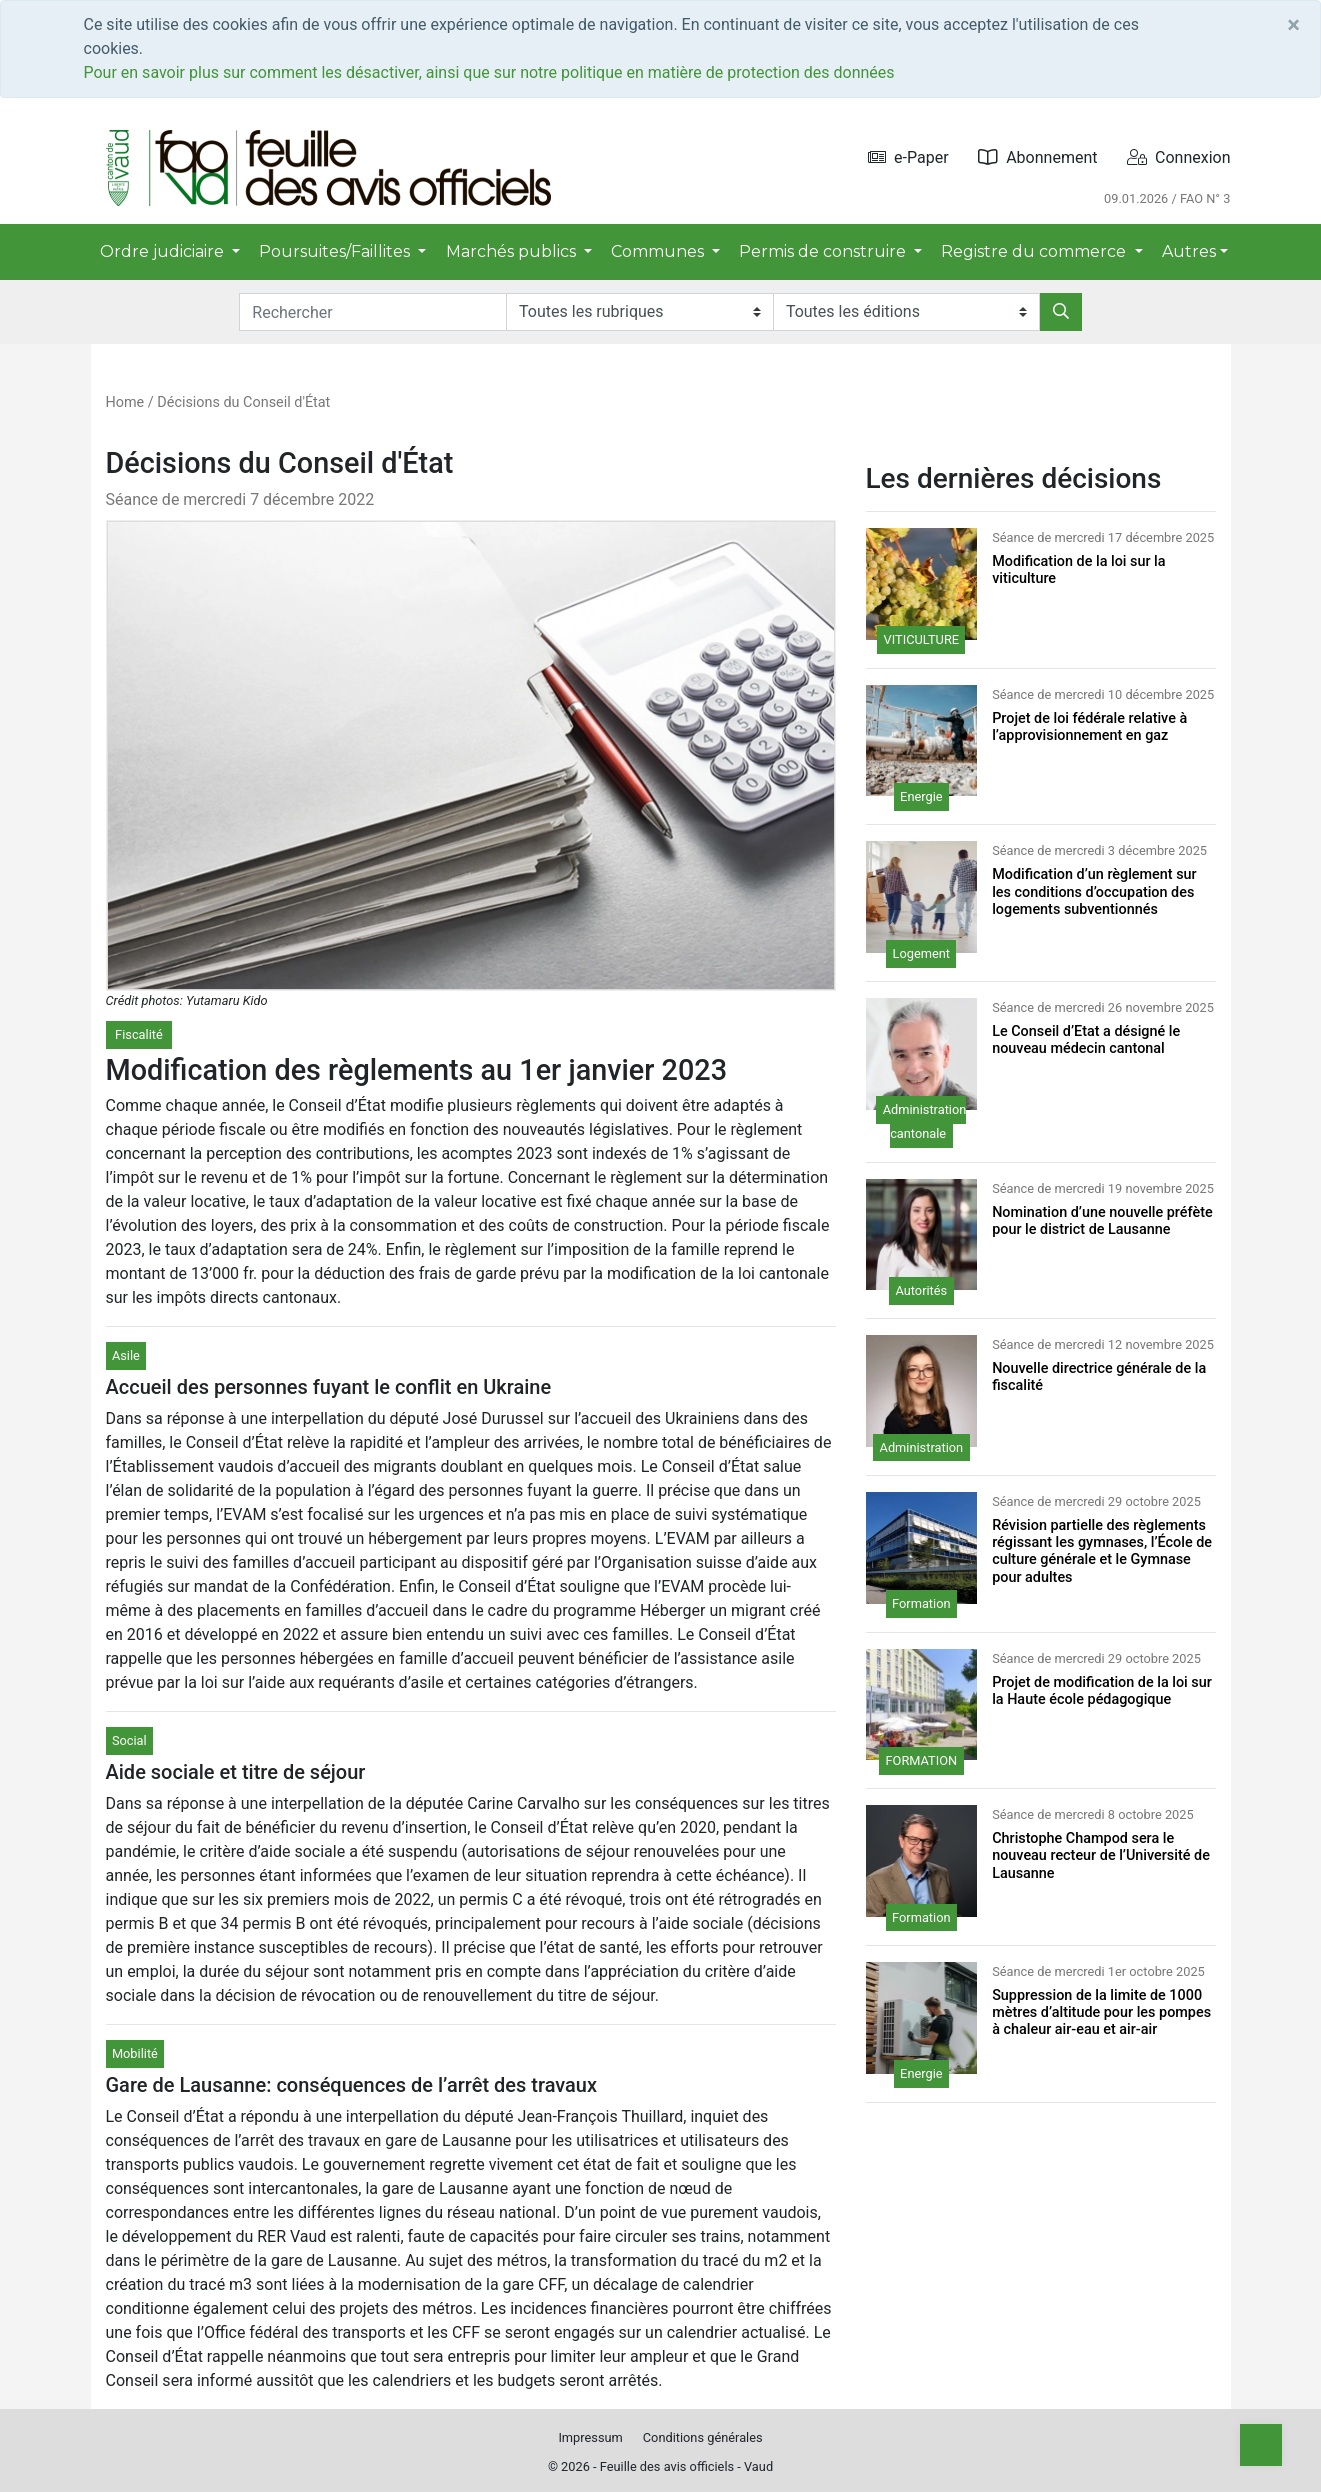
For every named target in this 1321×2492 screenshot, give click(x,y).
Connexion (1178, 157)
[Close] (1293, 25)
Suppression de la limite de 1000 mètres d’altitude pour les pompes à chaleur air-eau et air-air (1101, 2013)
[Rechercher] (1061, 312)
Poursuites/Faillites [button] (336, 251)
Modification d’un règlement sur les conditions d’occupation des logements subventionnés (1094, 892)
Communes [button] (659, 251)
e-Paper (908, 157)
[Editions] (906, 312)
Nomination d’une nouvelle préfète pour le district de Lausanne (1102, 1221)
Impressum (590, 2437)
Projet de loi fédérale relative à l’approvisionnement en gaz (1089, 727)
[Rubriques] (639, 312)
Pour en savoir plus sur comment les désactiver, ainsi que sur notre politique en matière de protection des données (489, 72)
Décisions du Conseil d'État (243, 402)
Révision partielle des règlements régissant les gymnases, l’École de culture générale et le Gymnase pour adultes (1102, 1551)
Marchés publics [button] (513, 251)
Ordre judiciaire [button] (164, 251)
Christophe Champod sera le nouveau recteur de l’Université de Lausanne (1101, 1856)
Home (125, 402)
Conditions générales (703, 2437)
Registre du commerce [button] (1035, 251)
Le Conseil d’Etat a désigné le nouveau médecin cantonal (1086, 1040)
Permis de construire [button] (824, 251)
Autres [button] (1189, 251)
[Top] (1261, 2445)
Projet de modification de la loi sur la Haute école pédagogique (1102, 1691)
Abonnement (1037, 157)
